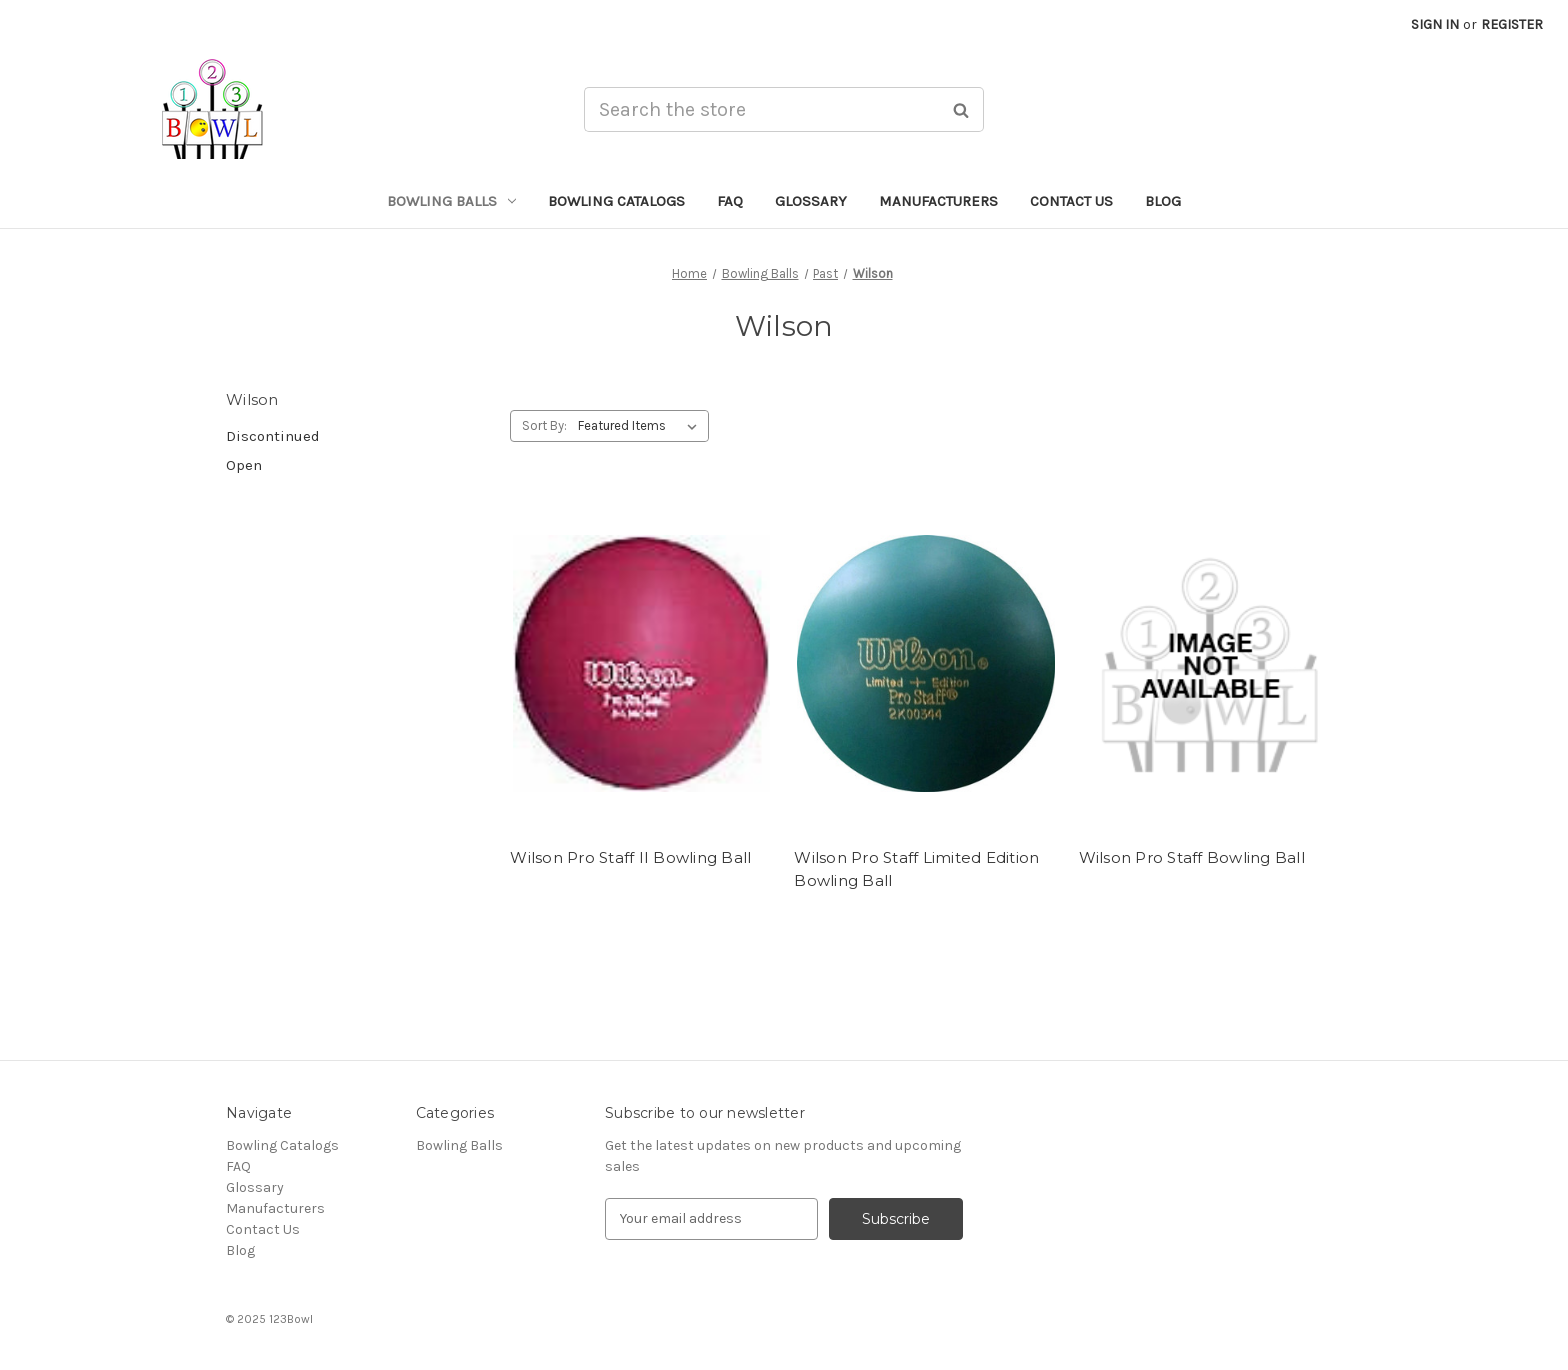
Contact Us (1071, 201)
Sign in (1435, 24)
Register (1512, 24)
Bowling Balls (451, 201)
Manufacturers (938, 201)
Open (244, 465)
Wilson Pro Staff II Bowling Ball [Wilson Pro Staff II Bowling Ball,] (630, 857)
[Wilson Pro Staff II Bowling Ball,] (641, 663)
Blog (1163, 201)
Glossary (811, 201)
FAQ (730, 201)
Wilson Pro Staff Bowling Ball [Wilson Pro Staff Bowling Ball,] (1192, 857)
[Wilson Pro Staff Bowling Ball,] (1210, 663)
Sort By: (544, 425)
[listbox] (641, 426)
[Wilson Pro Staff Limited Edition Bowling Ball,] (925, 663)
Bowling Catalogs (616, 201)
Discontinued (273, 436)
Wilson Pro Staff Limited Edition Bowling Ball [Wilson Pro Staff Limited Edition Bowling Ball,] (916, 869)
